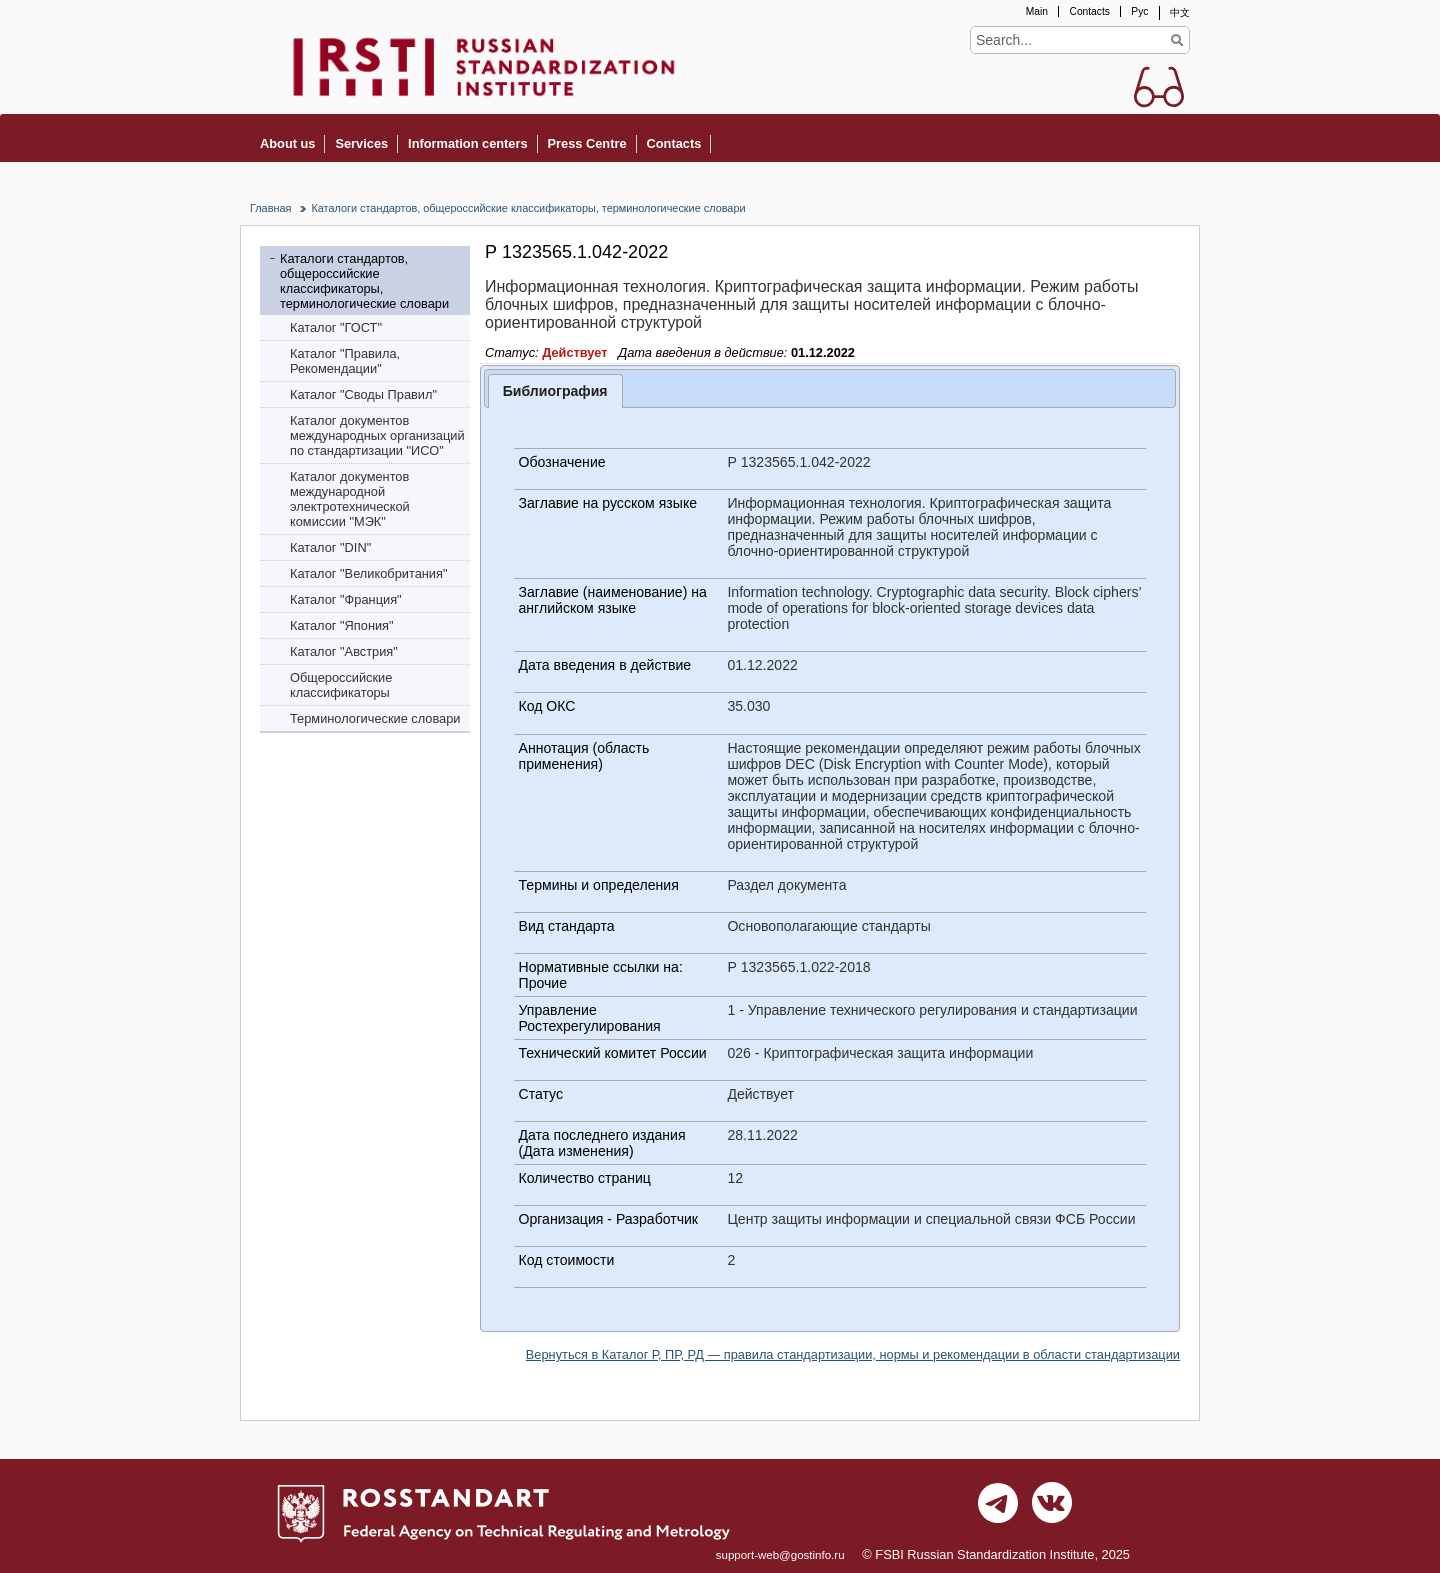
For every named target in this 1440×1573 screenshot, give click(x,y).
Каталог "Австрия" (344, 651)
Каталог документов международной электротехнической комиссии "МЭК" (350, 499)
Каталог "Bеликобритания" (368, 573)
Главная (270, 208)
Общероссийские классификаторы (341, 685)
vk (1052, 1508)
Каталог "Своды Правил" (363, 394)
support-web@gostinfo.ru (780, 1555)
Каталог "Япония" (342, 625)
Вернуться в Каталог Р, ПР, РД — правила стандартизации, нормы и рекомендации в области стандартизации (853, 1354)
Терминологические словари (375, 718)
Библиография (555, 391)
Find (1176, 40)
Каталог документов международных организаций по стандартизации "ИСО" (377, 435)
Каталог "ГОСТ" (336, 327)
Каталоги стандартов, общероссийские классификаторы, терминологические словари (528, 208)
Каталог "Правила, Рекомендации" (345, 361)
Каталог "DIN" (330, 547)
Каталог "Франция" (346, 599)
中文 (1180, 12)
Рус (1139, 11)
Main (1037, 11)
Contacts (1089, 11)
